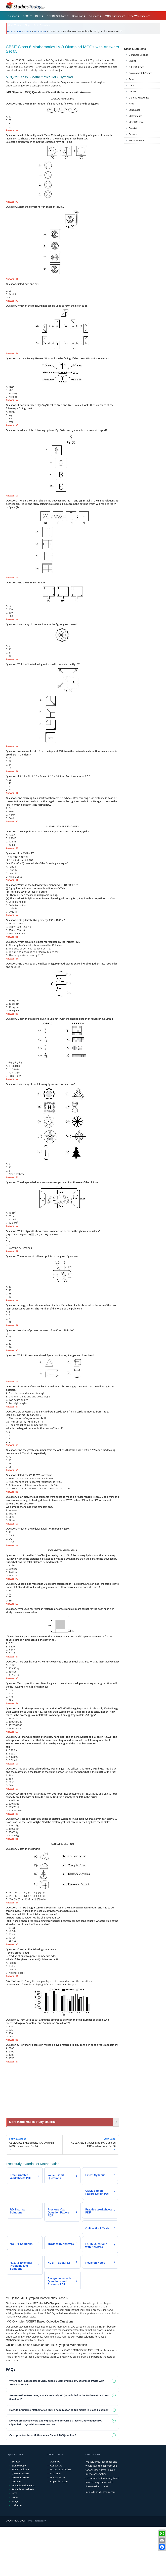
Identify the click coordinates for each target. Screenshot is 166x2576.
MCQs (15, 2548)
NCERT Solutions (56, 16)
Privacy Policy (57, 2524)
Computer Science (138, 101)
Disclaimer (55, 2520)
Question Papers (20, 2520)
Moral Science (136, 169)
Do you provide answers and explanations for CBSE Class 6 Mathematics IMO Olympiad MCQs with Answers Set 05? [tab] (55, 2469)
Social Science (136, 187)
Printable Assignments (23, 2532)
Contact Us (56, 2512)
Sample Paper (19, 2512)
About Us (55, 2508)
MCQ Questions (114, 16)
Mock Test (13, 25)
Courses (12, 16)
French (132, 126)
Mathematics (40, 31)
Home (10, 31)
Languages (134, 156)
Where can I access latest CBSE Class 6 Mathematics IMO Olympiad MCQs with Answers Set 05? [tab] (56, 2429)
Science (133, 181)
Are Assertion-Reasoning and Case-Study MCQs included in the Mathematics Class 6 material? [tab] (59, 2444)
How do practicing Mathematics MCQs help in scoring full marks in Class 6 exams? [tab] (59, 2456)
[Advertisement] (83, 61)
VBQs (15, 2544)
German (133, 138)
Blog (27, 25)
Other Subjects (136, 114)
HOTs (15, 2540)
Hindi (131, 150)
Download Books (20, 2524)
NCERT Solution (20, 2516)
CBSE (26, 16)
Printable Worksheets (23, 2536)
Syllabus (16, 2508)
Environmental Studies (140, 120)
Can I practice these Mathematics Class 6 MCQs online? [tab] (42, 2482)
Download (77, 16)
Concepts (17, 2528)
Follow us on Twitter (60, 2516)
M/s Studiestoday (37, 2567)
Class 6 (27, 31)
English (133, 107)
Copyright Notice (59, 2528)
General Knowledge (139, 144)
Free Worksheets (138, 16)
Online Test (17, 2552)
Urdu (131, 132)
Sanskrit (133, 175)
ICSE (38, 16)
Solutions (94, 16)
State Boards (40, 25)
